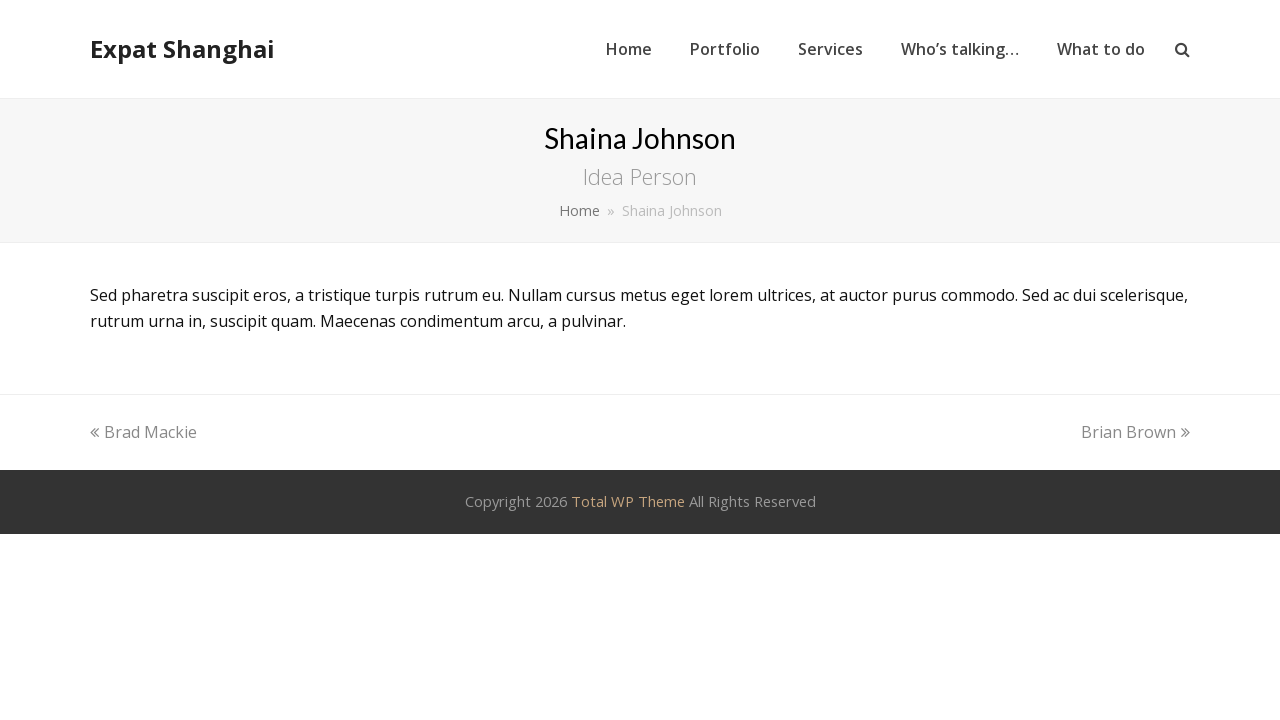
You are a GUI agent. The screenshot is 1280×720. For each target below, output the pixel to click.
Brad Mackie (143, 432)
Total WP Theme (628, 501)
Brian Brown (1135, 432)
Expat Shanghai (182, 48)
